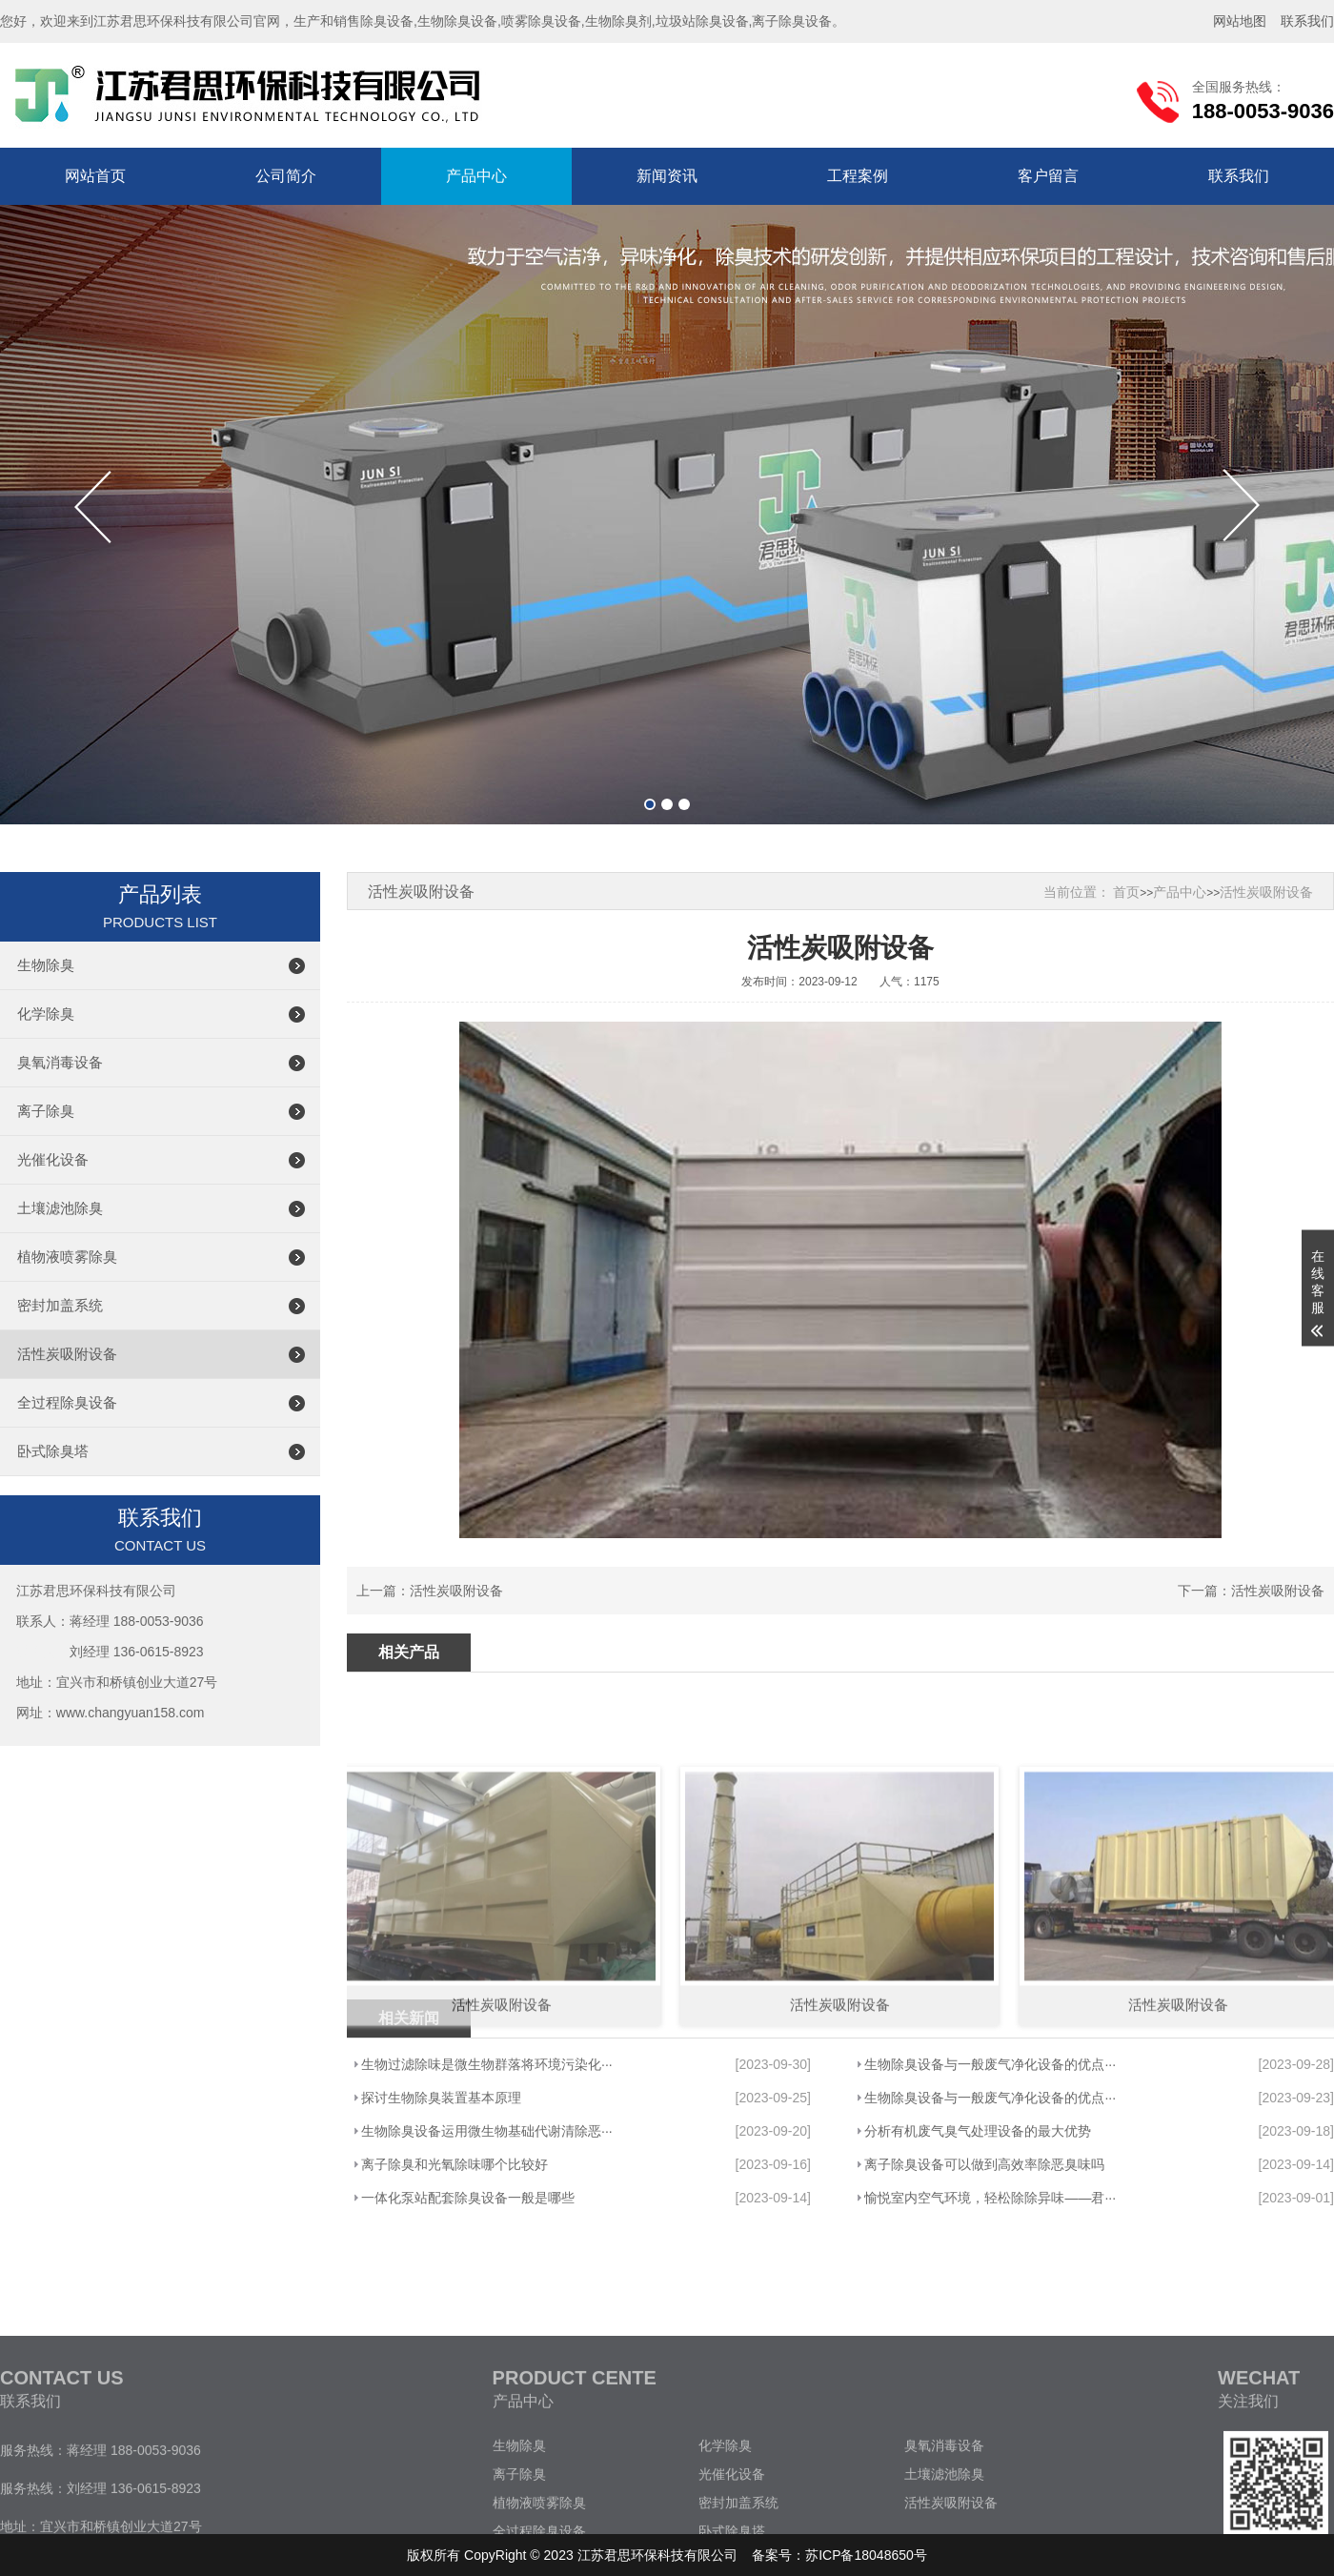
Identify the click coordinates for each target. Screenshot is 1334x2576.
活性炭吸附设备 (67, 1354)
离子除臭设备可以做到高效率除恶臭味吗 (984, 2164)
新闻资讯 (667, 176)
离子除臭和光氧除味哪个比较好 (454, 2164)
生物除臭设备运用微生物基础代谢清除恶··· (487, 2131)
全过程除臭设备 (67, 1402)
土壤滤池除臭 (60, 1208)
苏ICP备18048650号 (866, 2555)
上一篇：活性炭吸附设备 (429, 1590)
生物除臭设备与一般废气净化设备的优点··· (990, 2064)
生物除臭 (45, 965)
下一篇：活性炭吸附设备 (1251, 1590)
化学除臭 (45, 1013)
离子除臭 (45, 1111)
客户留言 (1048, 176)
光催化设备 (53, 1159)
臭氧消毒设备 (60, 1062)
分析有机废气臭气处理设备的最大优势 (977, 2131)
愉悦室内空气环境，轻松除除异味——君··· (990, 2197)
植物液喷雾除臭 (67, 1256)
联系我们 (1238, 176)
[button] (650, 804)
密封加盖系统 (60, 1305)
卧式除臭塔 (53, 1451)
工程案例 (857, 176)
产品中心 (476, 176)
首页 (1126, 892)
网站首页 (95, 176)
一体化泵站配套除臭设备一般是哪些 (468, 2197)
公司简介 (285, 176)
